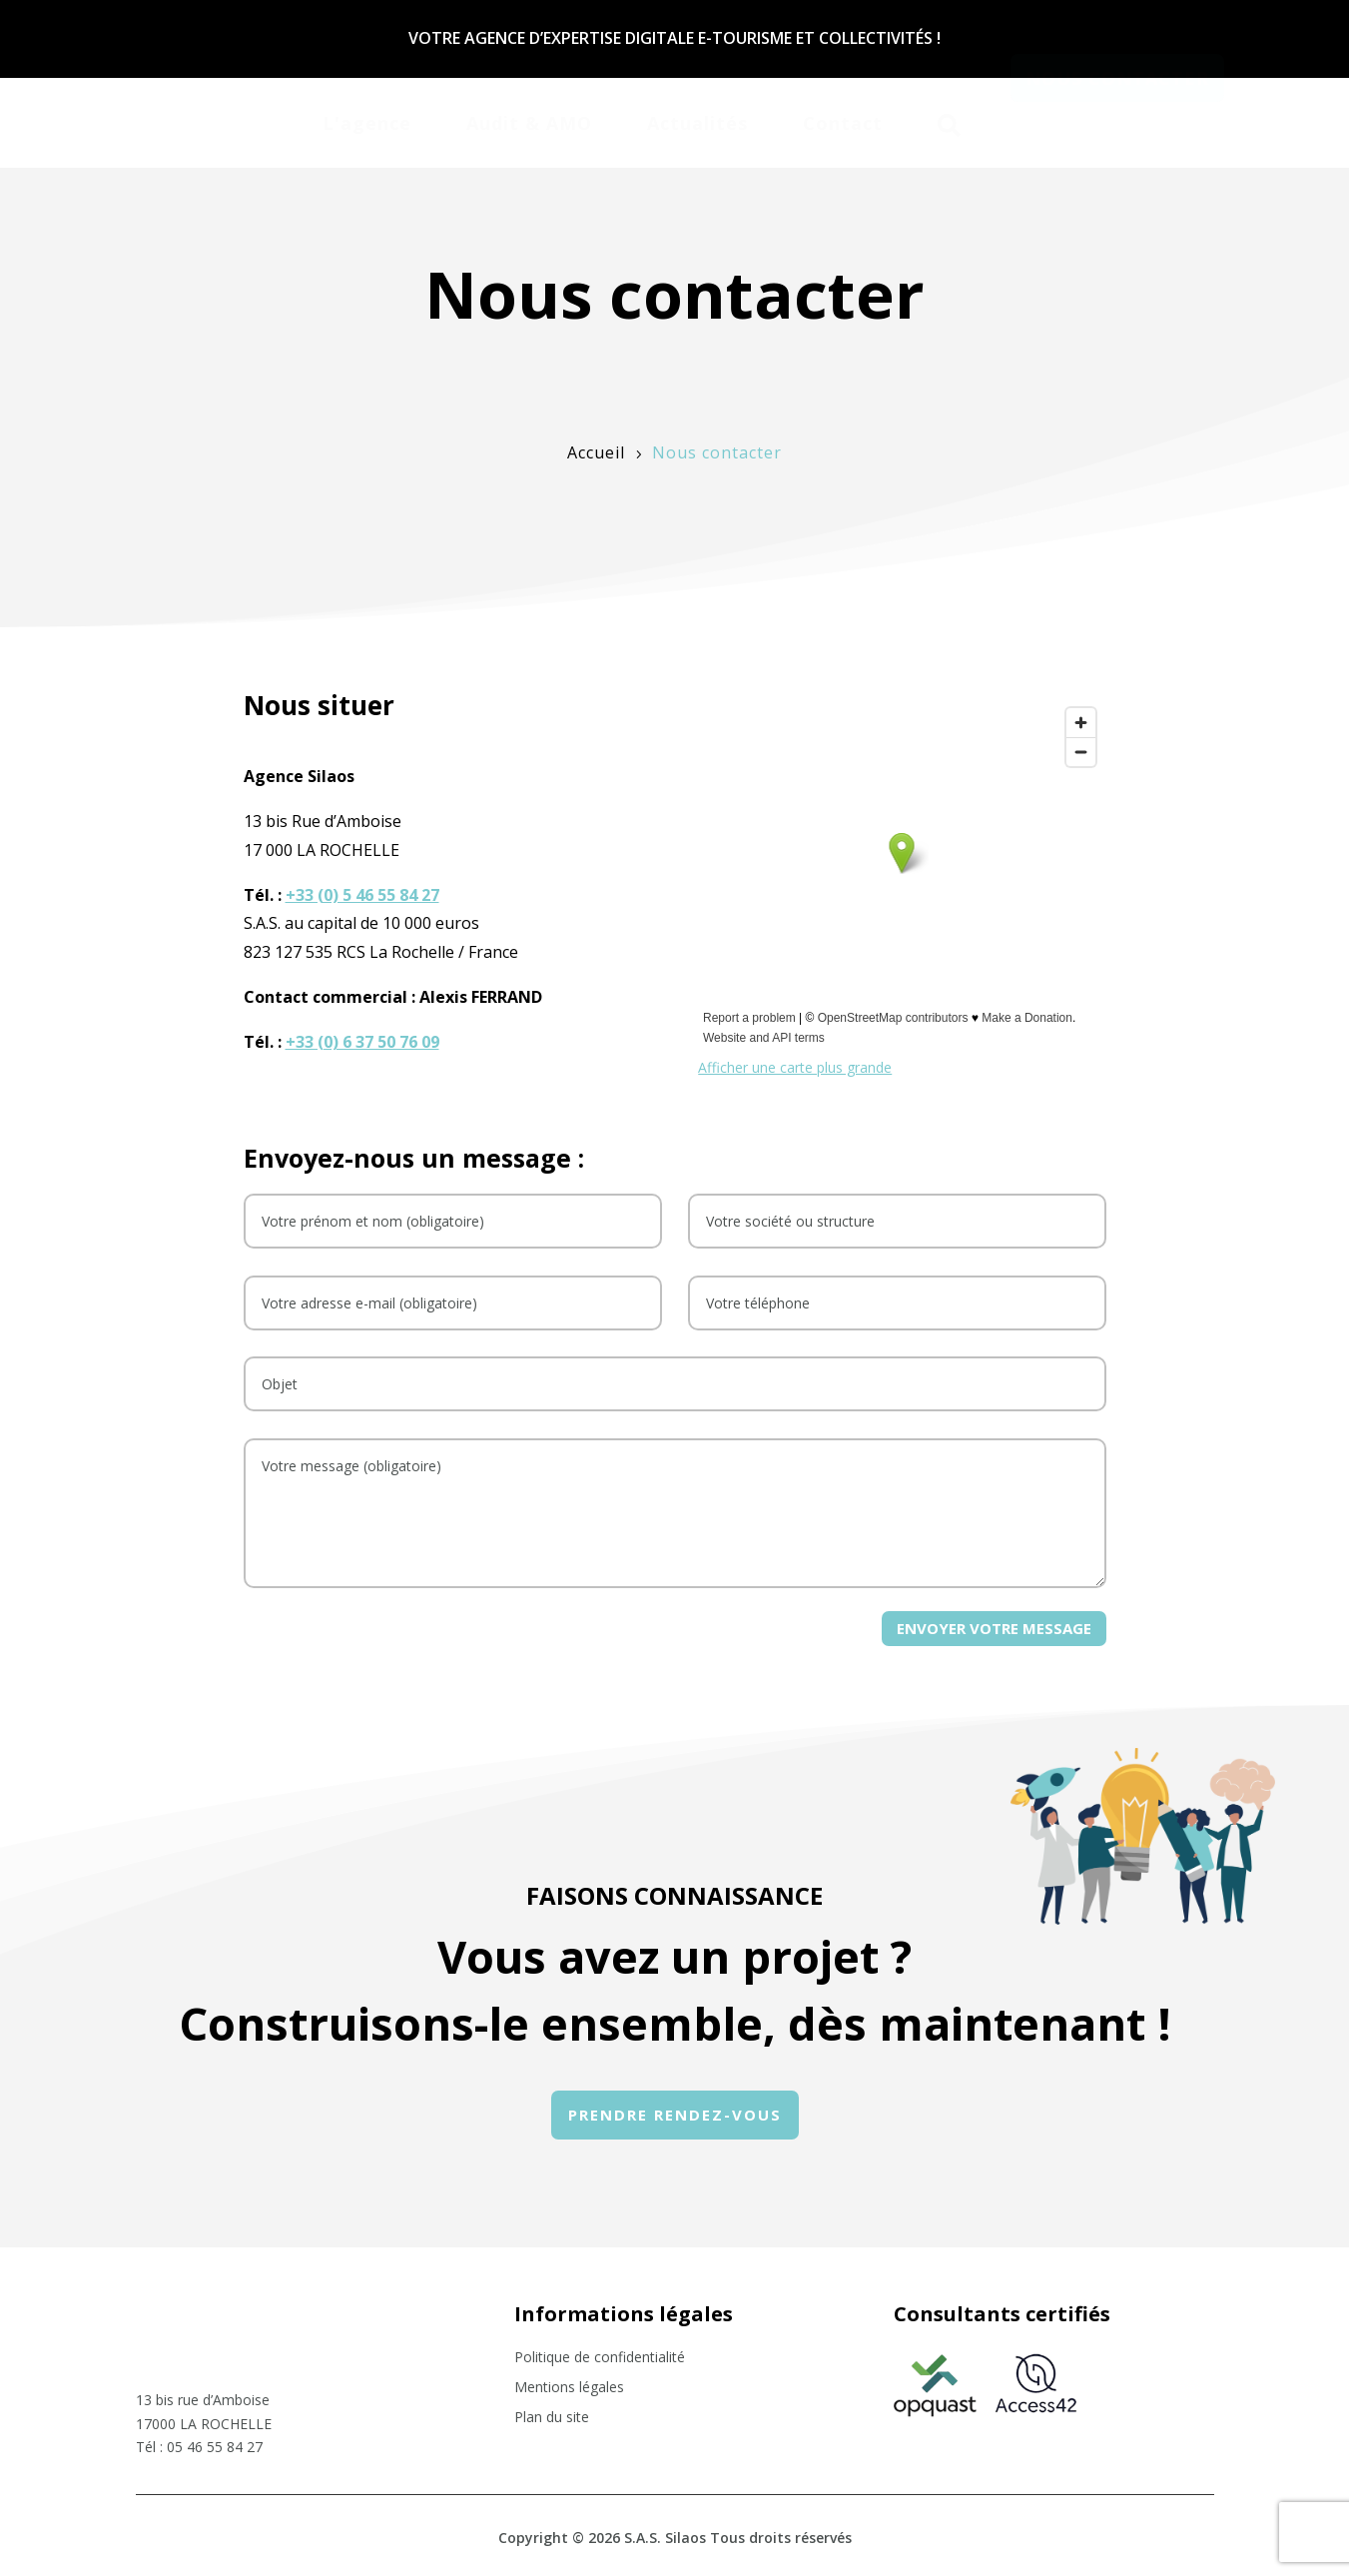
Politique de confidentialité (599, 2358)
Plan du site (551, 2418)
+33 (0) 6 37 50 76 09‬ (362, 1042)
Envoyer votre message (994, 1628)
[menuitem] (367, 120)
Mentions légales (569, 2388)
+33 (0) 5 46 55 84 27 (362, 895)
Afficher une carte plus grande (795, 1067)
